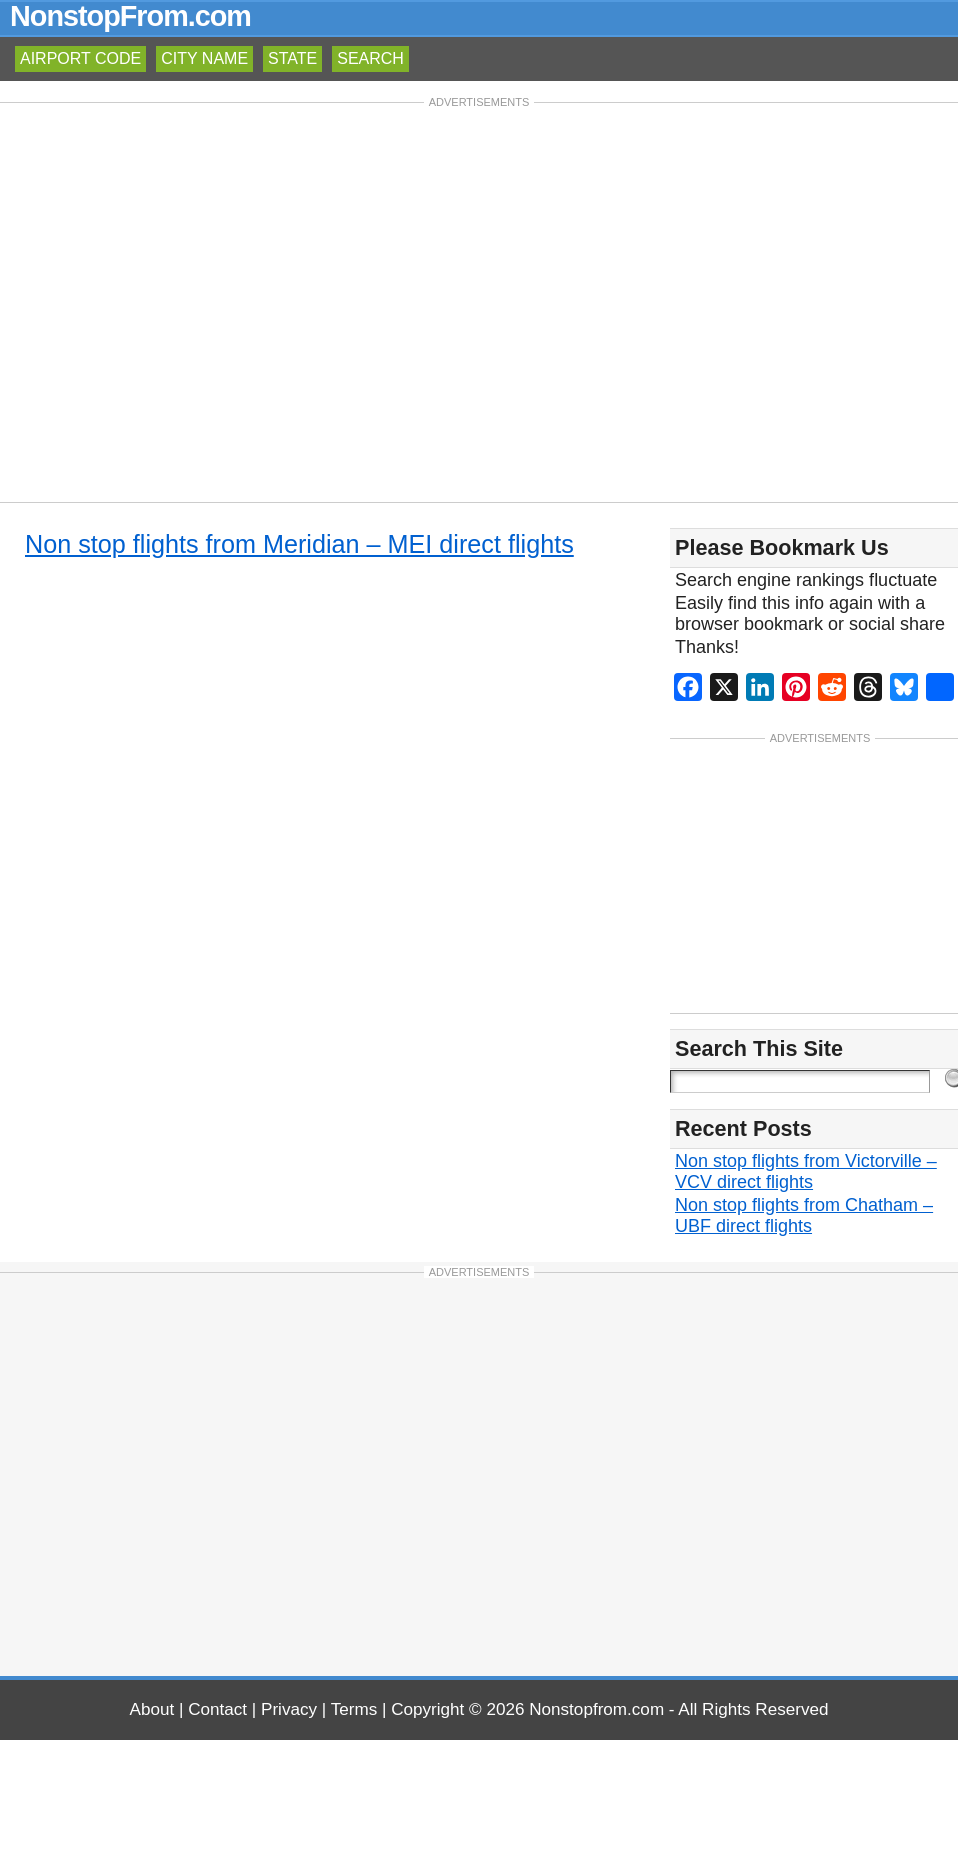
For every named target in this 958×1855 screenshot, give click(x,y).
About (152, 1709)
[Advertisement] (187, 300)
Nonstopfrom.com (596, 1709)
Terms (354, 1709)
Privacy (289, 1709)
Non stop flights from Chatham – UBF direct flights (804, 1215)
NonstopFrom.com (130, 16)
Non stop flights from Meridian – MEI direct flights (299, 544)
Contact (217, 1709)
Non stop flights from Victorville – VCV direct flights (806, 1171)
